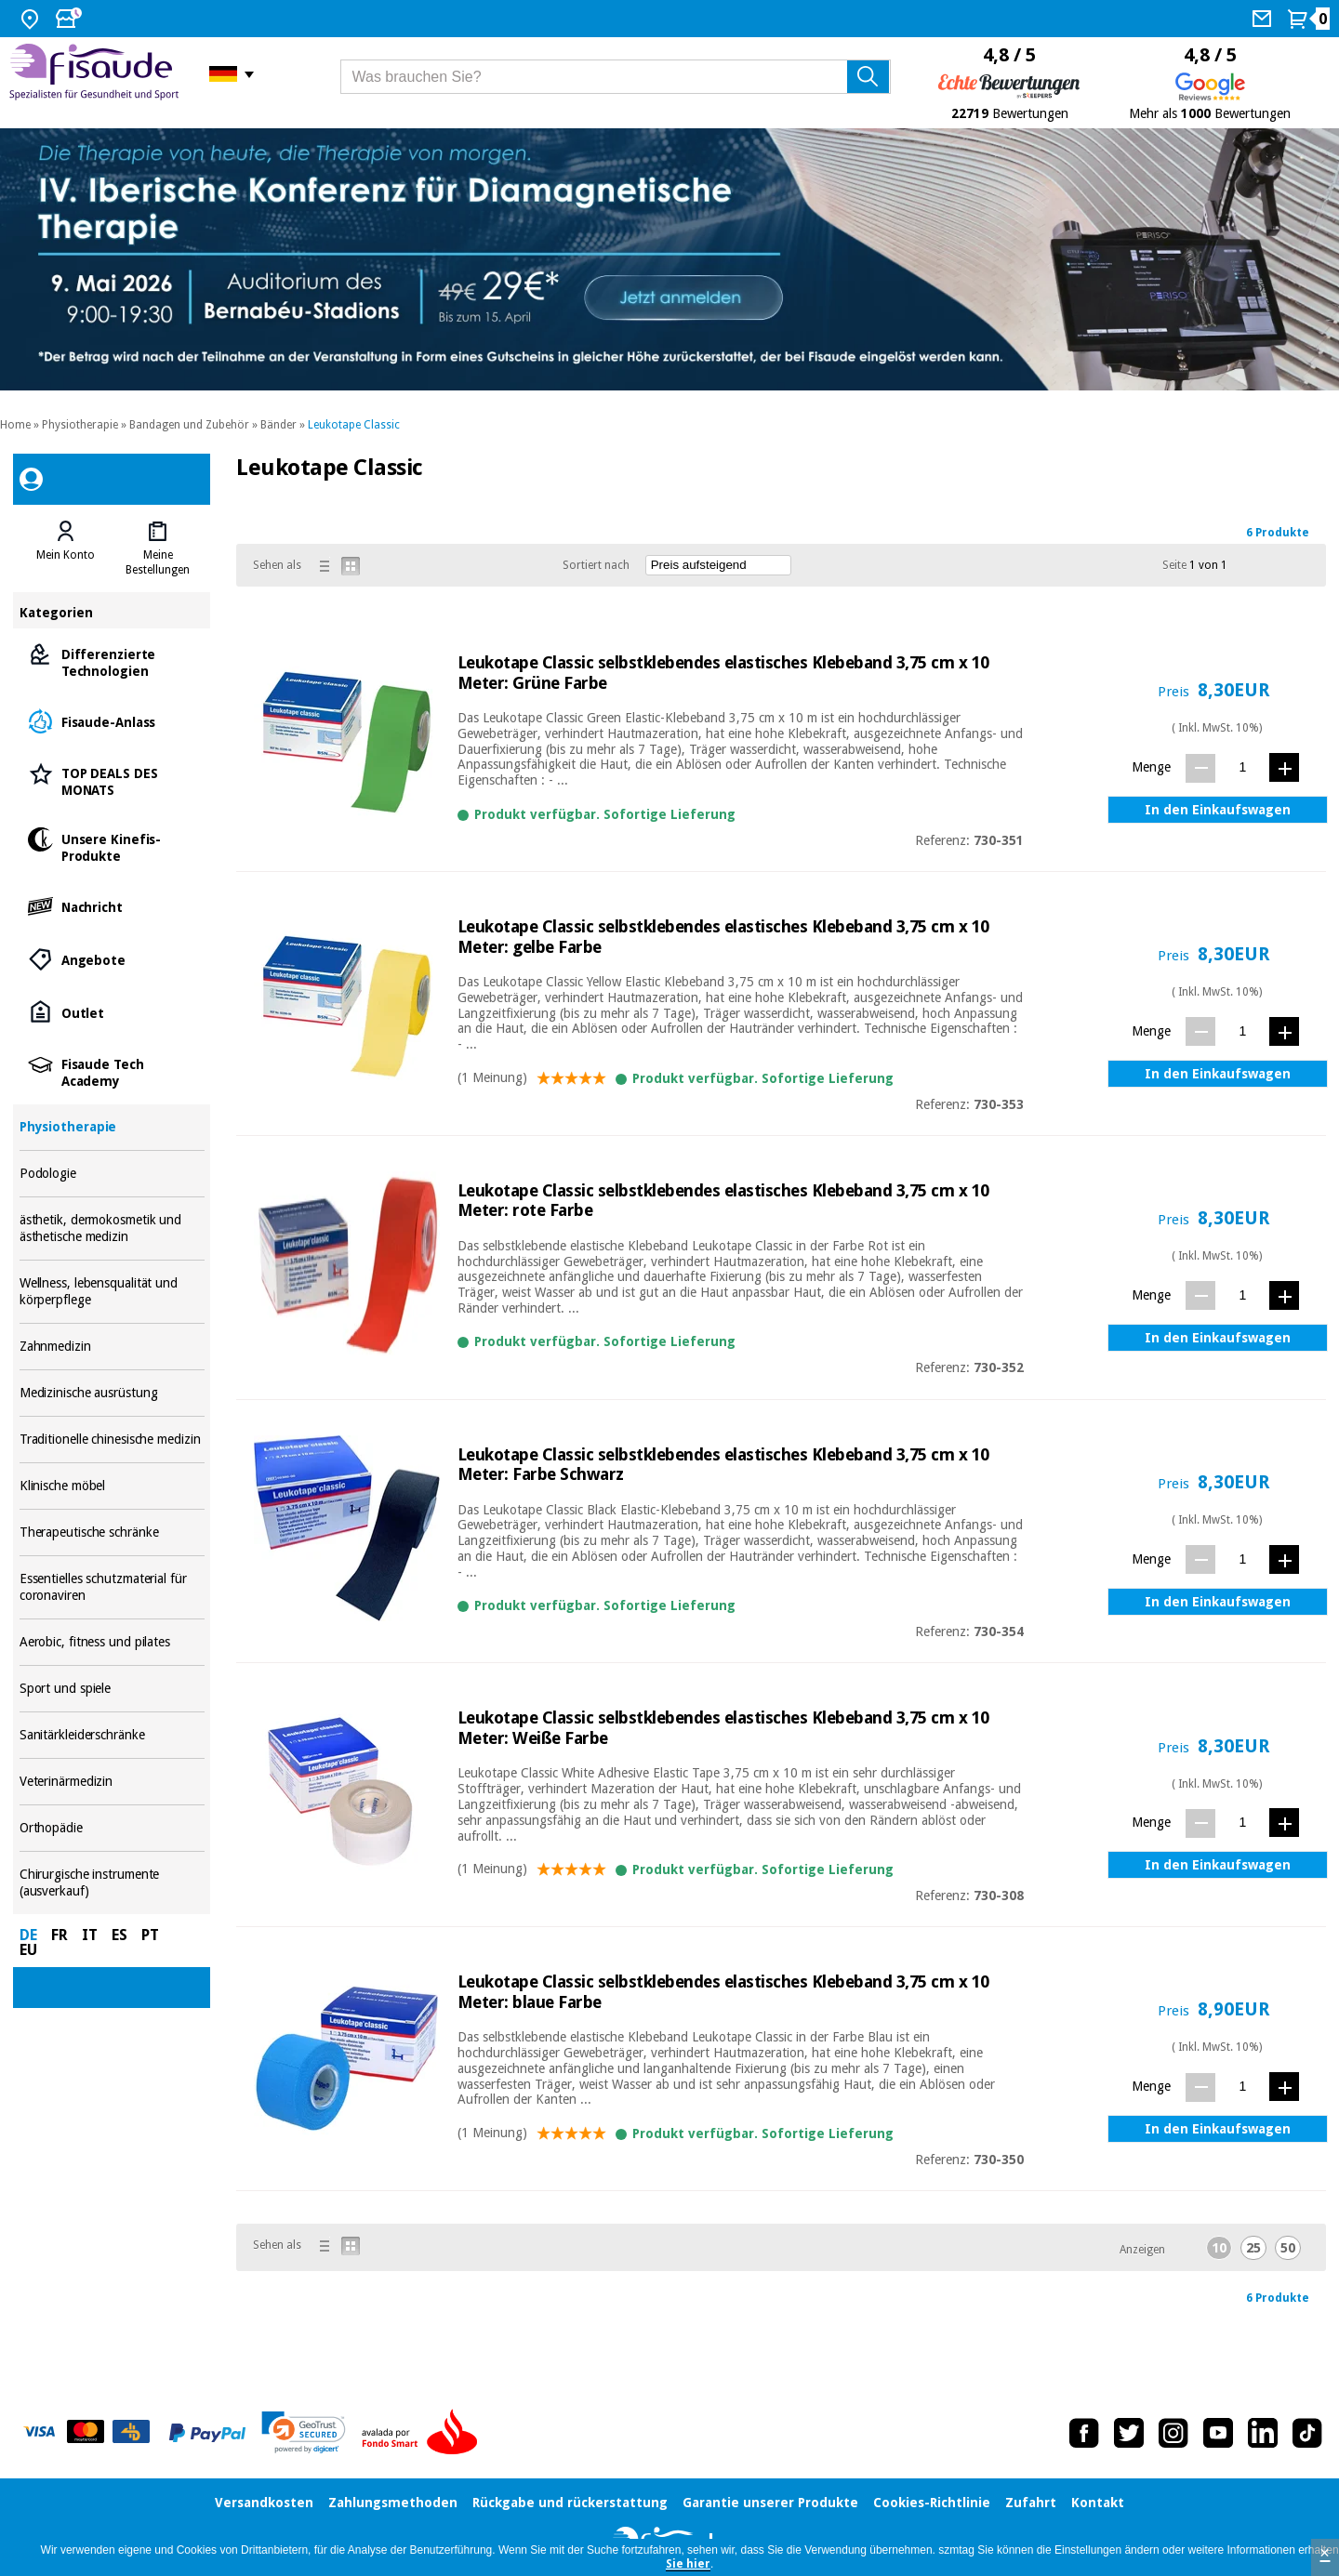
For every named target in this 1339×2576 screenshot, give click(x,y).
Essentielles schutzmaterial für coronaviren (112, 1587)
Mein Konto (65, 554)
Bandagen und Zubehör (189, 424)
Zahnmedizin (112, 1346)
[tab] (66, 548)
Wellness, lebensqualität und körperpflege (112, 1292)
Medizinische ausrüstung (112, 1393)
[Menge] (1242, 767)
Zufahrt (1030, 2502)
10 (1219, 2247)
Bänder (278, 424)
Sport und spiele (112, 1688)
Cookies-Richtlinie (931, 2502)
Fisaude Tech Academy (112, 1071)
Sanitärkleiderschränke (112, 1735)
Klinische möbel (112, 1486)
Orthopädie (112, 1828)
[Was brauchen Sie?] (616, 76)
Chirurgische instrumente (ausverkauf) (112, 1883)
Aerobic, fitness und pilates (112, 1642)
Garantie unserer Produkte (770, 2502)
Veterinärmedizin (112, 1781)
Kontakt (1097, 2502)
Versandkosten (264, 2502)
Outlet (112, 1011)
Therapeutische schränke (112, 1532)
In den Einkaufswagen (1218, 809)
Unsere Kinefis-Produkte (112, 846)
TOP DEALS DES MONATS (112, 780)
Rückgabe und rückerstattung (570, 2502)
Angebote (112, 958)
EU (28, 1950)
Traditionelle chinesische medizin (112, 1439)
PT (150, 1935)
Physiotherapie (80, 424)
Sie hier (688, 2563)
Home (15, 424)
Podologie (112, 1173)
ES (119, 1935)
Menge (1151, 767)
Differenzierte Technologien (112, 661)
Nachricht (112, 905)
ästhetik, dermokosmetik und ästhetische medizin (112, 1228)
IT (90, 1935)
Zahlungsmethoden (392, 2502)
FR (59, 1935)
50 (1287, 2247)
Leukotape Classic (354, 424)
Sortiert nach (596, 565)
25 (1253, 2247)
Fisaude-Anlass (112, 720)
